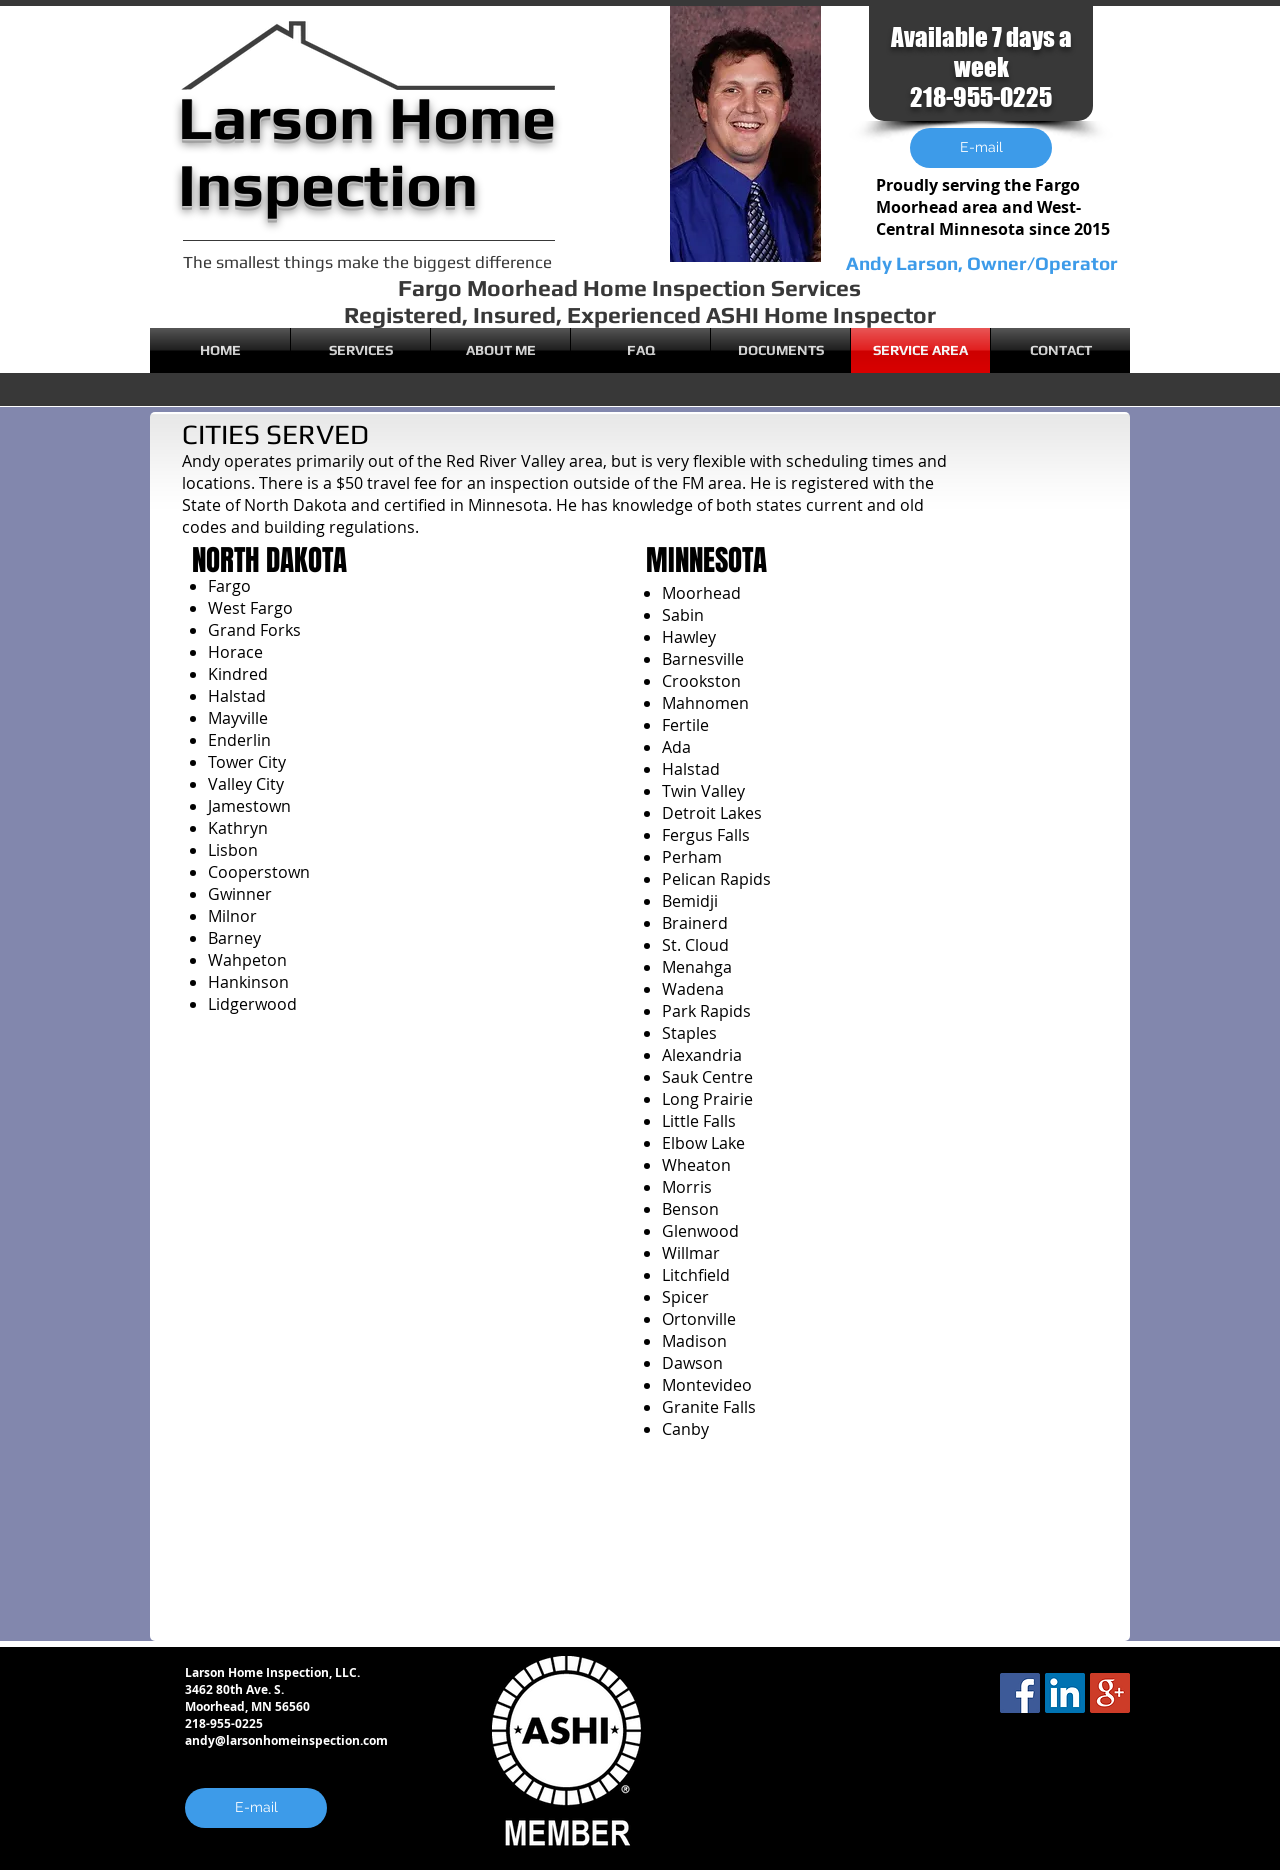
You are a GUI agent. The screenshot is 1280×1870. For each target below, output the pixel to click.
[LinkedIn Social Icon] (1065, 1693)
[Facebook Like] (1125, 1756)
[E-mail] (256, 1808)
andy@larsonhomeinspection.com (286, 1740)
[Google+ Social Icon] (1110, 1693)
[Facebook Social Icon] (1020, 1693)
